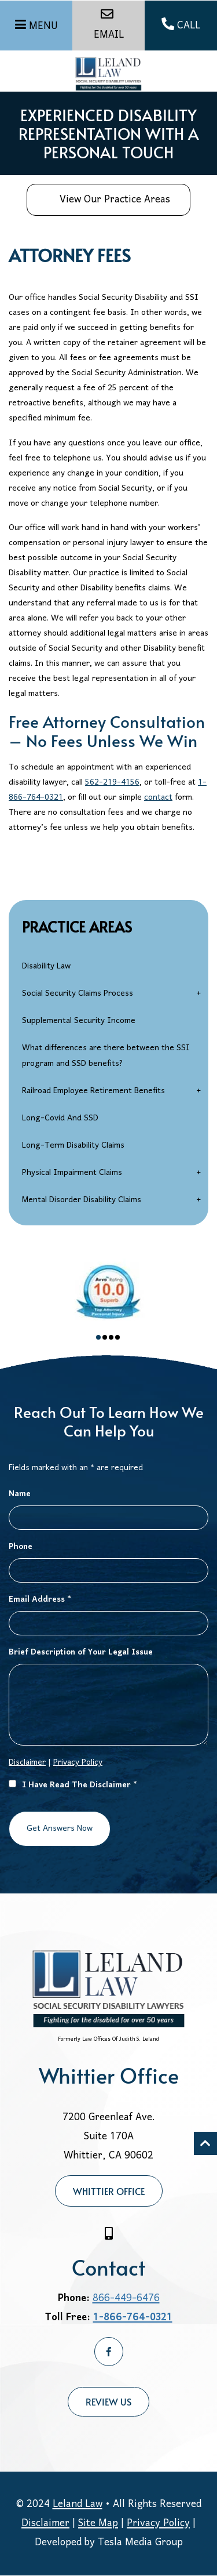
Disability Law (46, 966)
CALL (180, 25)
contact (158, 798)
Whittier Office (109, 2191)
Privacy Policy (77, 1763)
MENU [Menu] (43, 26)
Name (20, 1494)
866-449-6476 (126, 2298)
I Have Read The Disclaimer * (73, 1785)
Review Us (108, 2401)
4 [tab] (117, 1337)
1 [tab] (98, 1337)
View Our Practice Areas (105, 200)
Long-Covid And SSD (60, 1118)
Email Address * (40, 1599)
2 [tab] (104, 1337)
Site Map (98, 2523)
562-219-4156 (112, 783)
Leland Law (77, 2504)
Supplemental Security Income (78, 1021)
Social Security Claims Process (77, 994)
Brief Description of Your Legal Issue (81, 1652)
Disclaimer (27, 1763)
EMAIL (109, 26)
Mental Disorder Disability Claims (81, 1200)
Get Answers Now (60, 1829)
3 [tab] (111, 1337)
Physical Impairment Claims (72, 1173)
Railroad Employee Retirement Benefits (93, 1091)
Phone (20, 1547)
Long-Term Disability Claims (73, 1146)
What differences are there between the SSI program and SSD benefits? (106, 1056)
